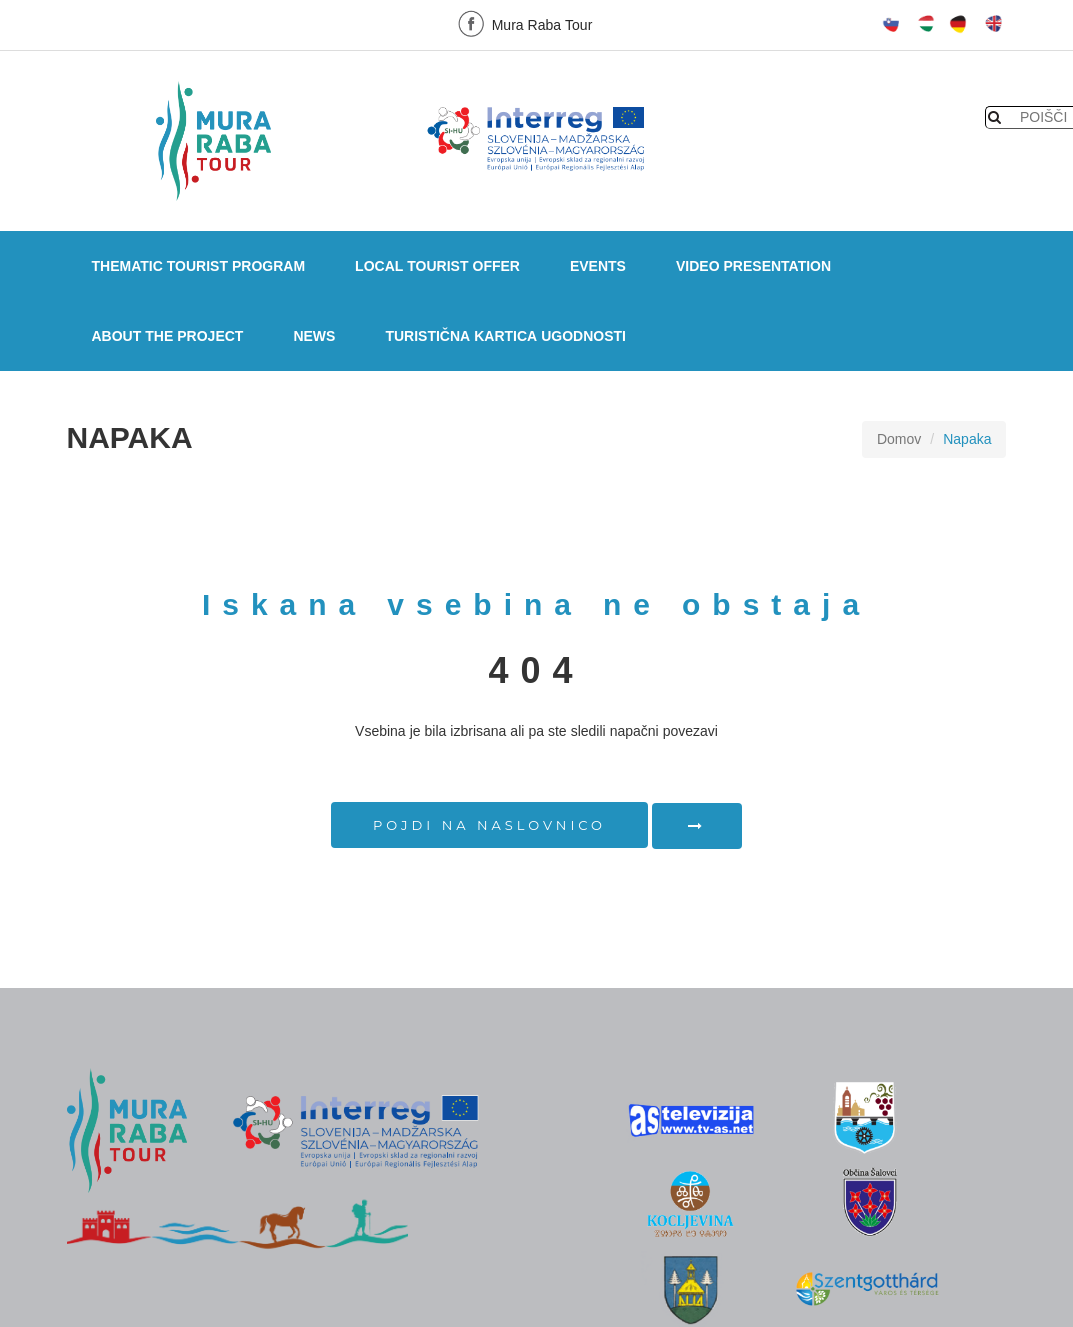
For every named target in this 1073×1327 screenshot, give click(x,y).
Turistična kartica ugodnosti (505, 336)
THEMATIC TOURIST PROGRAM (199, 266)
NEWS (314, 336)
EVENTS (598, 266)
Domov (899, 439)
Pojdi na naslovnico (489, 825)
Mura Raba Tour (523, 23)
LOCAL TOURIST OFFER (437, 266)
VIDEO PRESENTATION (753, 266)
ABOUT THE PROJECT (168, 336)
